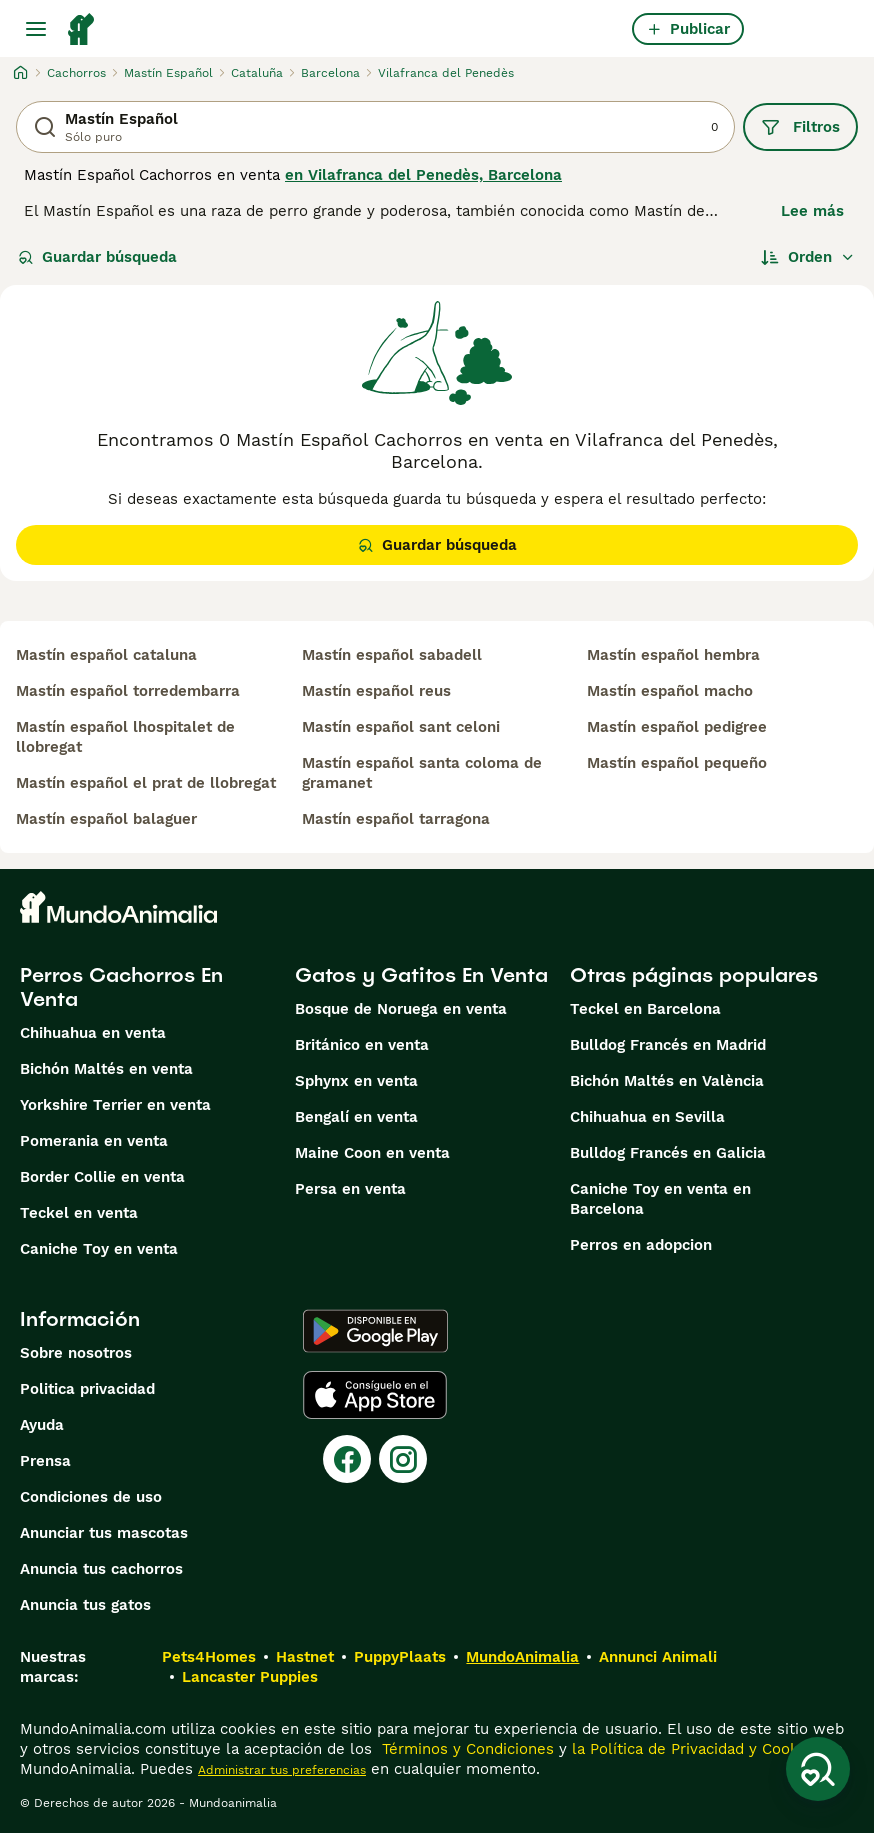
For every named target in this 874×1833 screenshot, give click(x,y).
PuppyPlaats (400, 1657)
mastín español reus (376, 691)
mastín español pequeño (677, 763)
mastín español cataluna (106, 655)
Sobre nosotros (76, 1353)
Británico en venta (362, 1045)
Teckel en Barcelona (645, 1009)
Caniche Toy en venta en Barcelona (660, 1199)
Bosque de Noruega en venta (401, 1009)
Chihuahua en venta (93, 1033)
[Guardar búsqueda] (818, 1769)
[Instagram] (403, 1459)
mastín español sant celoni (401, 727)
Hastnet (305, 1657)
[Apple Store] (375, 1395)
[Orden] (808, 257)
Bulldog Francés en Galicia (668, 1153)
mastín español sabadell (392, 655)
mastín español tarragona (396, 819)
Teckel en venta (79, 1213)
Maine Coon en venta (372, 1153)
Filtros (800, 127)
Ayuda (42, 1425)
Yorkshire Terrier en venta (115, 1105)
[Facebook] (347, 1459)
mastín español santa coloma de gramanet (422, 773)
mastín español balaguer (106, 819)
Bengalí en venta (356, 1117)
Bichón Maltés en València (667, 1081)
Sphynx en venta (356, 1081)
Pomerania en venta (94, 1141)
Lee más (812, 211)
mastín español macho (670, 691)
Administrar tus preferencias (282, 1770)
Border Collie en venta (102, 1177)
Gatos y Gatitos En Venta (421, 975)
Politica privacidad (87, 1389)
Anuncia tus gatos (85, 1605)
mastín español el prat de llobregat (146, 783)
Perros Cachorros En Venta (121, 987)
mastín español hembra (673, 655)
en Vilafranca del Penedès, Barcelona (423, 175)
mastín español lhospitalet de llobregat (125, 737)
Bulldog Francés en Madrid (668, 1045)
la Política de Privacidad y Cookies (693, 1749)
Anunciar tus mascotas (104, 1533)
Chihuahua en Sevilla (647, 1117)
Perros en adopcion (641, 1245)
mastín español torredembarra (128, 691)
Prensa (45, 1461)
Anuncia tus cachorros (101, 1569)
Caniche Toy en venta (99, 1249)
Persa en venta (350, 1189)
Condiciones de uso (91, 1497)
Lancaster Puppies (250, 1677)
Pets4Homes (209, 1657)
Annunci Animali (658, 1657)
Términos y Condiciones (465, 1749)
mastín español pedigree (677, 727)
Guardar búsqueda (97, 257)
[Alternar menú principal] (36, 29)
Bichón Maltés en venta (106, 1069)
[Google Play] (375, 1331)
